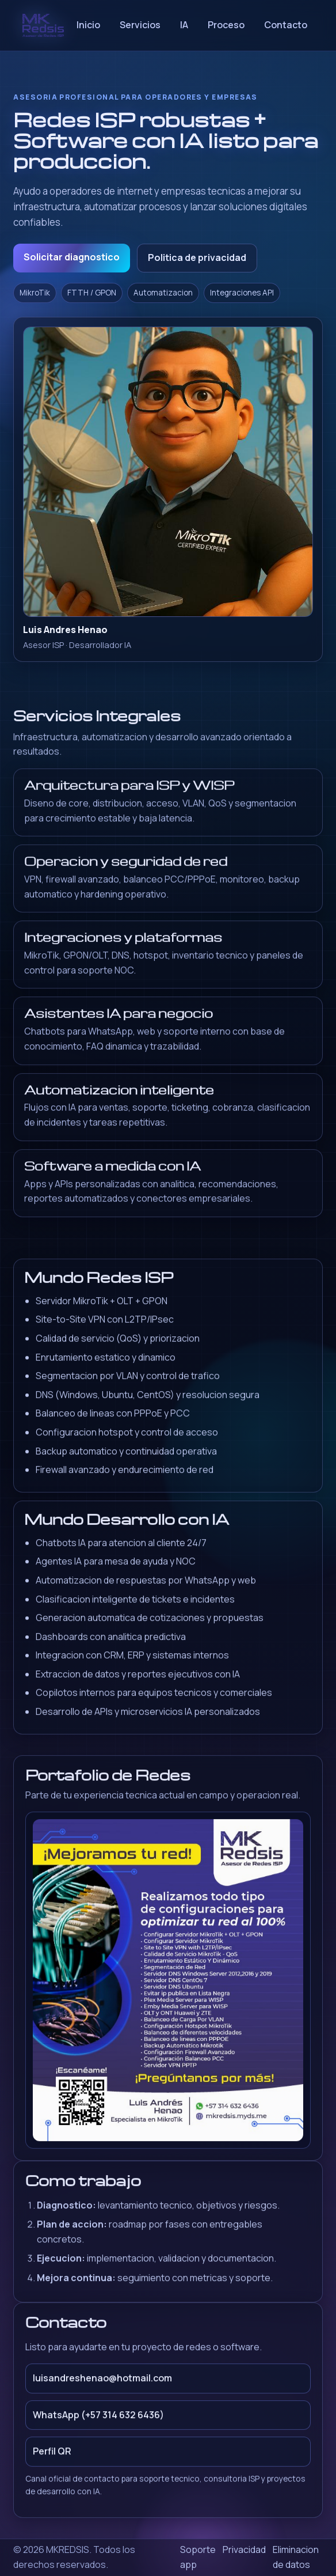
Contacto (285, 24)
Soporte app (198, 2557)
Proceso (226, 24)
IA (184, 24)
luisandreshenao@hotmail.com (102, 2383)
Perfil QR (52, 2456)
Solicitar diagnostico (72, 257)
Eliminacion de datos (296, 2557)
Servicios (140, 24)
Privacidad (244, 2549)
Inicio (88, 24)
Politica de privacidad (197, 257)
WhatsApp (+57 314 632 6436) (98, 2420)
